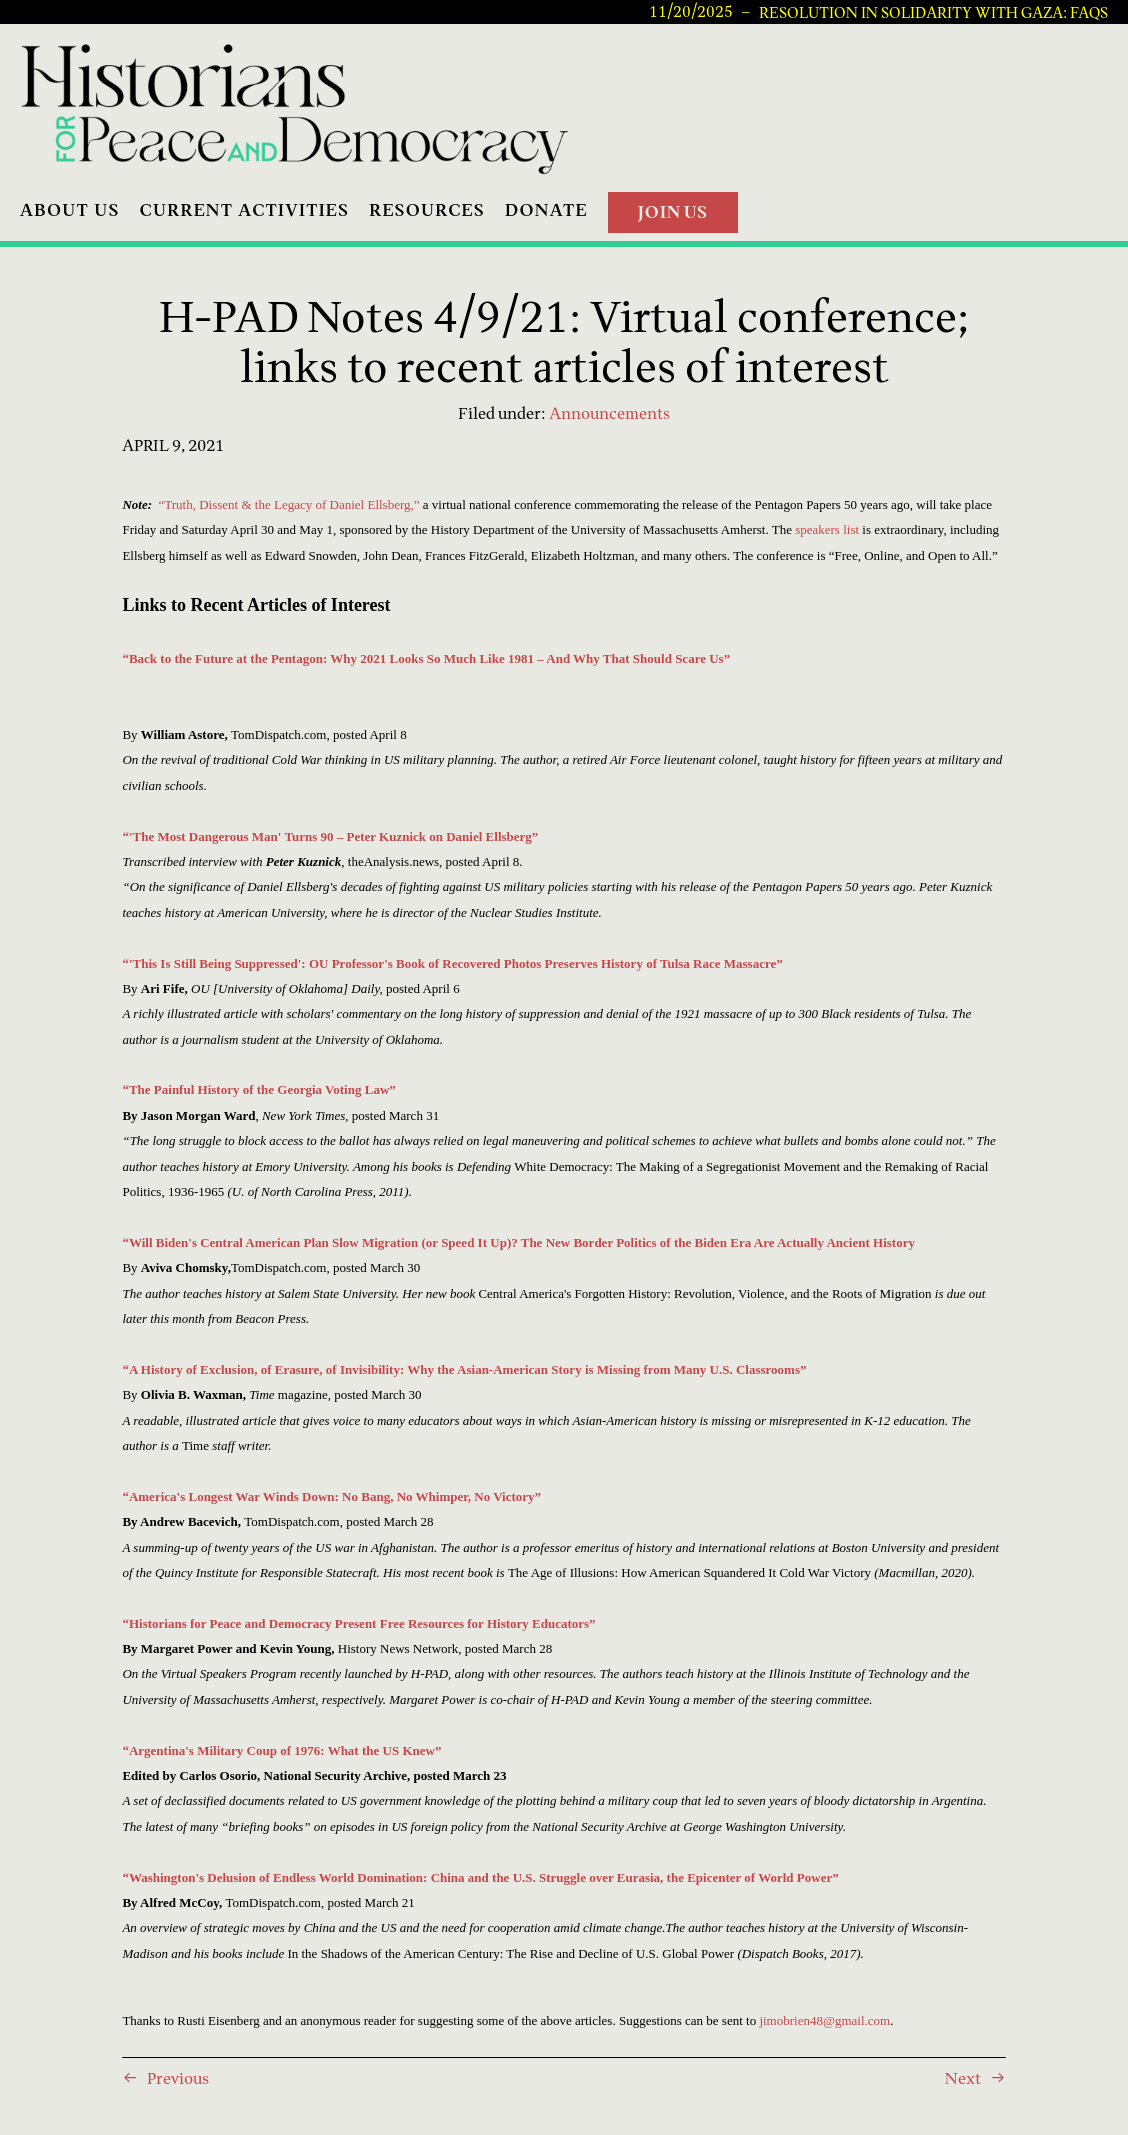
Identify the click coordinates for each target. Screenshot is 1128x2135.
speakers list (827, 529)
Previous (178, 2078)
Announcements (609, 413)
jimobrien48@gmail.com (824, 2020)
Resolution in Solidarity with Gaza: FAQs (933, 12)
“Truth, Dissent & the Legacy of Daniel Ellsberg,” (289, 504)
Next (963, 2078)
